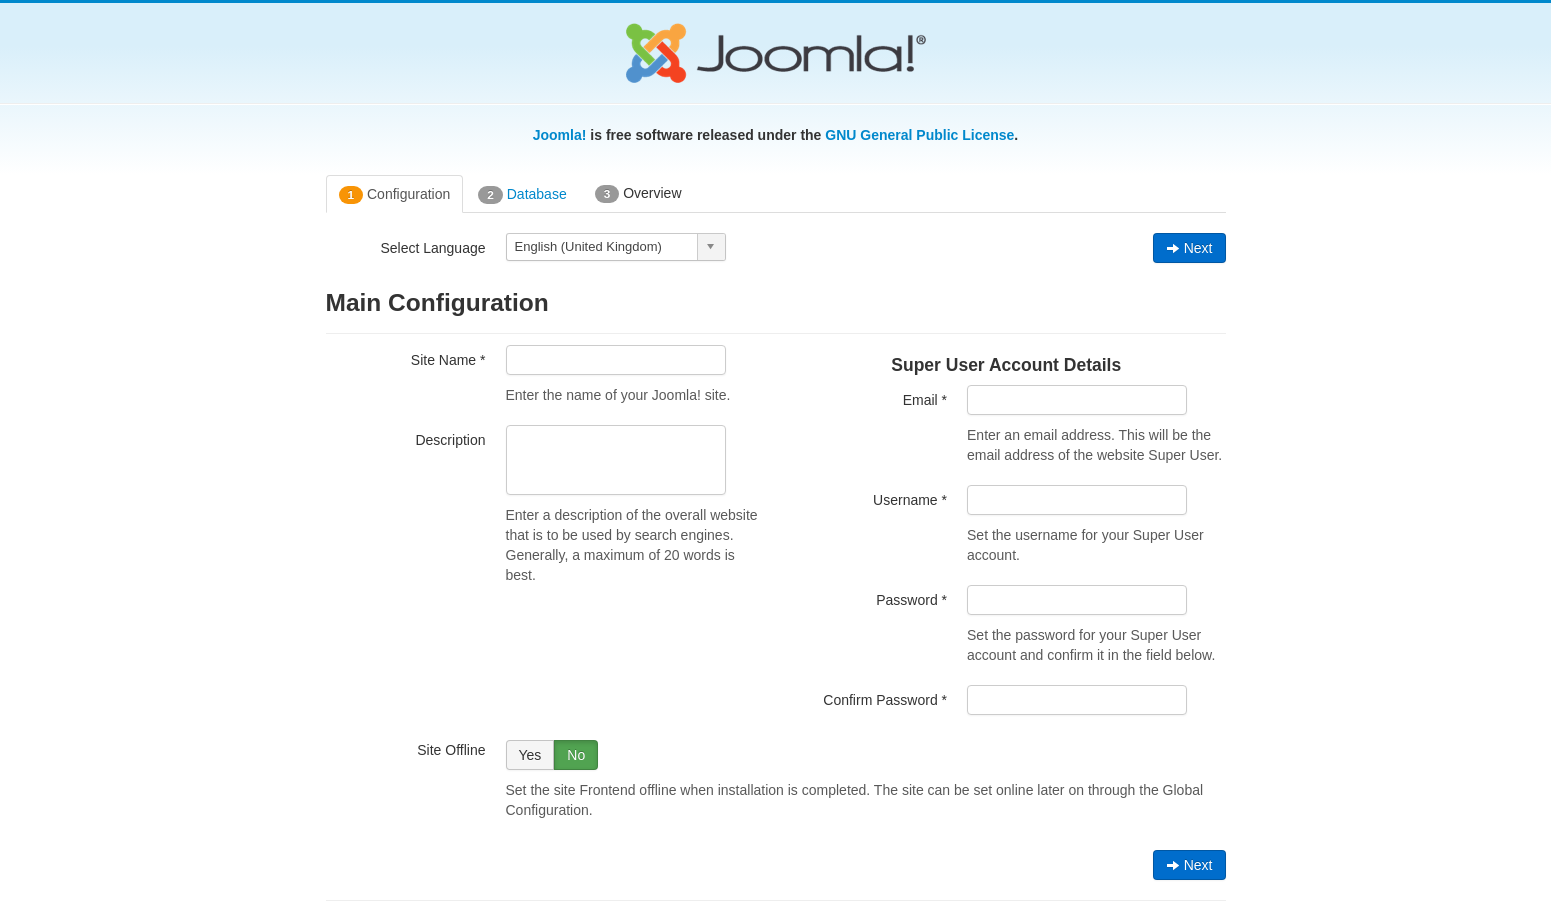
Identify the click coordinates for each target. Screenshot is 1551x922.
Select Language (432, 248)
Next (1189, 248)
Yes (530, 755)
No (576, 755)
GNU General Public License (919, 135)
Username (910, 500)
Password (911, 600)
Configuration (395, 195)
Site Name (448, 360)
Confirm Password (885, 700)
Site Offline (451, 750)
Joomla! (560, 135)
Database (522, 195)
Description (450, 440)
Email (925, 400)
